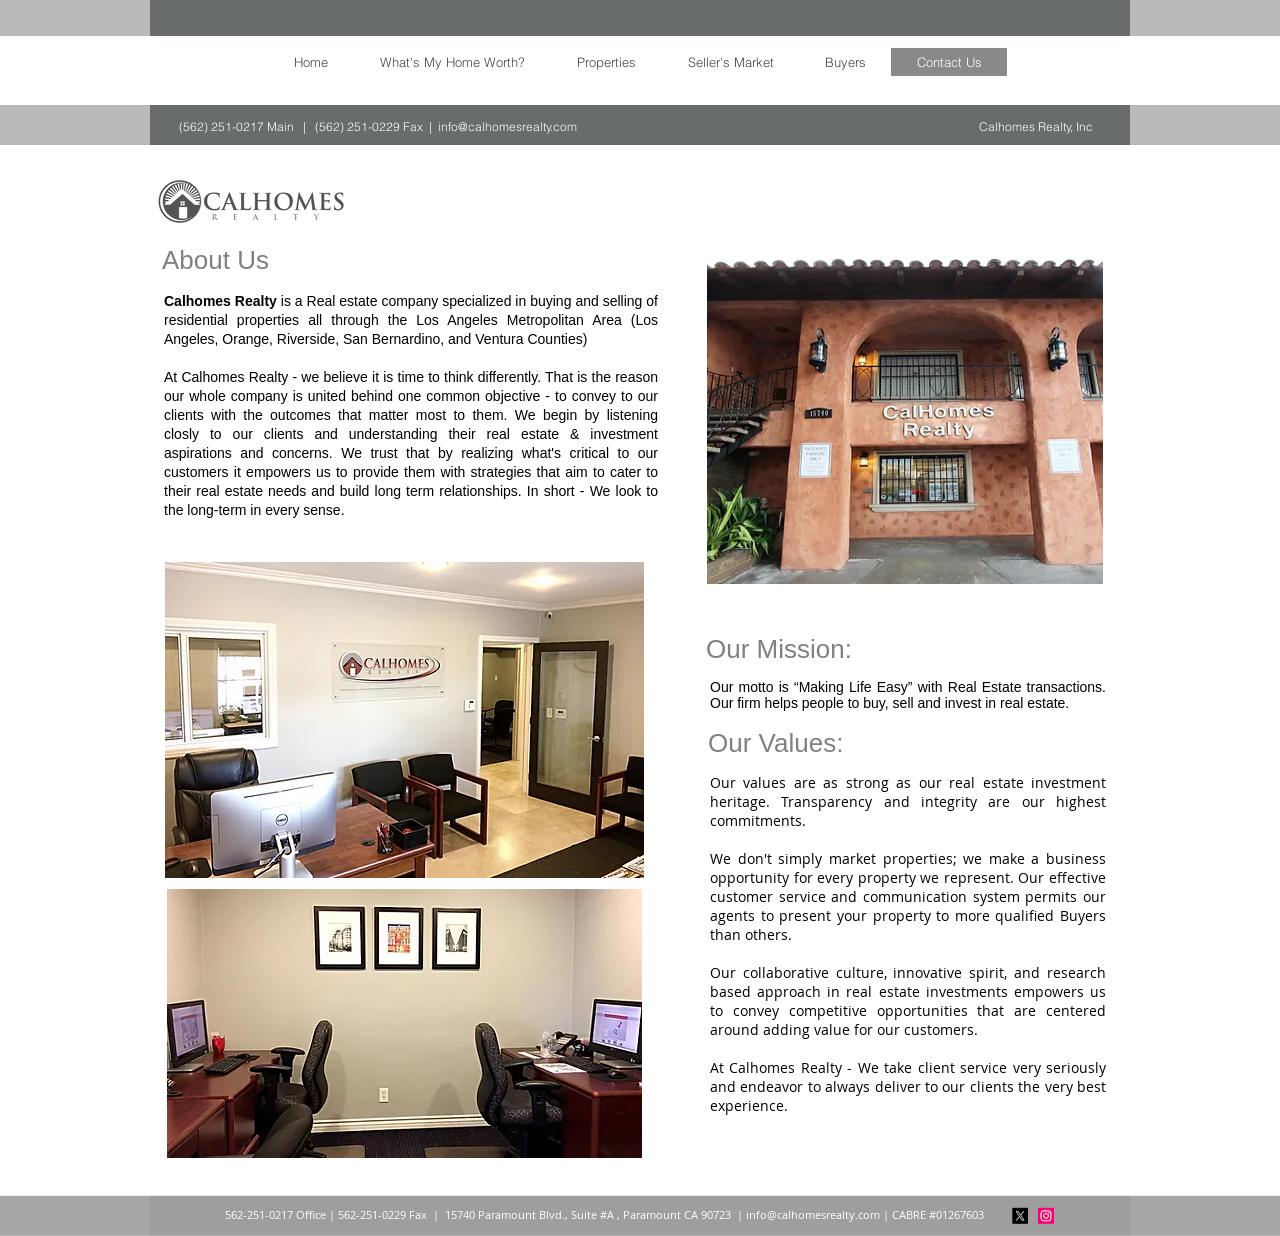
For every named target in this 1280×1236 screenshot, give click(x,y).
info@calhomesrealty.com (507, 126)
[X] (1020, 1216)
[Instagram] (1046, 1216)
